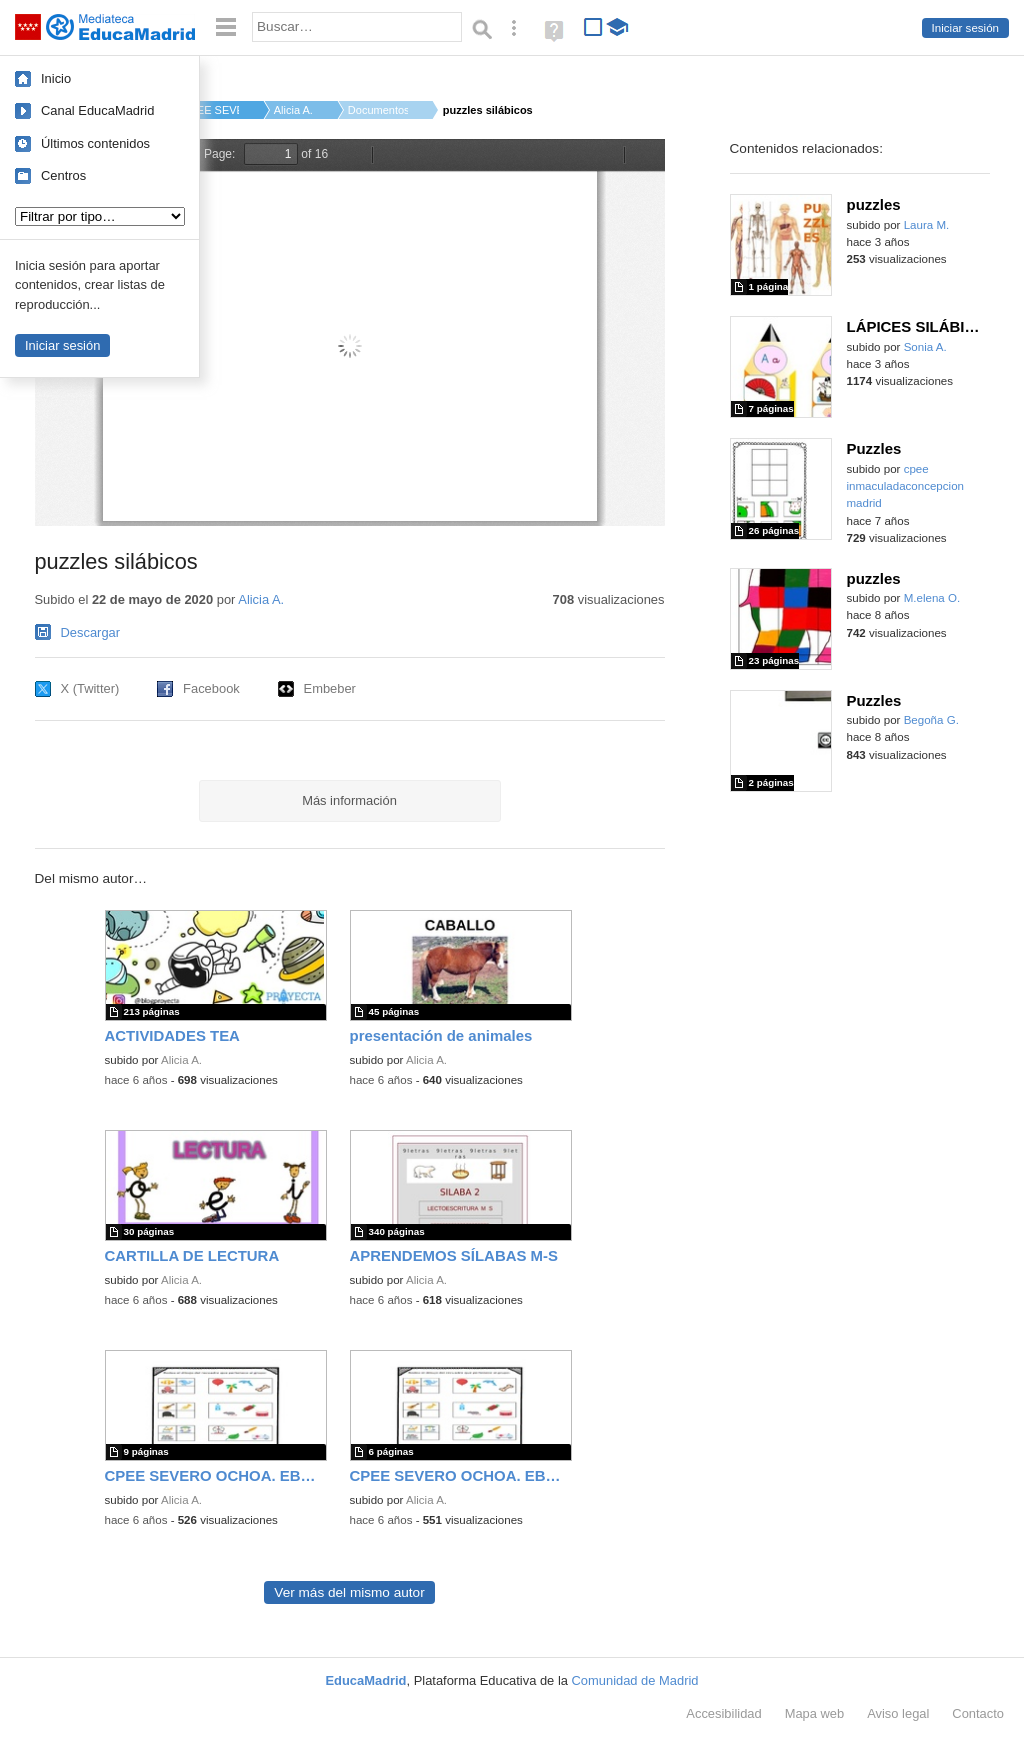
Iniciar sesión (965, 28)
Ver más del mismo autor (349, 1592)
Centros (63, 175)
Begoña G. (931, 720)
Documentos (378, 110)
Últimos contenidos (95, 143)
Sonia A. (925, 347)
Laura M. (927, 225)
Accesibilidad (723, 1713)
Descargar (91, 632)
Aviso (898, 1713)
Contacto (978, 1713)
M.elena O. (932, 598)
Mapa (815, 1713)
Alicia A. (293, 110)
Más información (349, 800)
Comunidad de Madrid (635, 1680)
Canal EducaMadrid (97, 110)
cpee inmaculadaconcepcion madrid (905, 486)
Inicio (56, 78)
